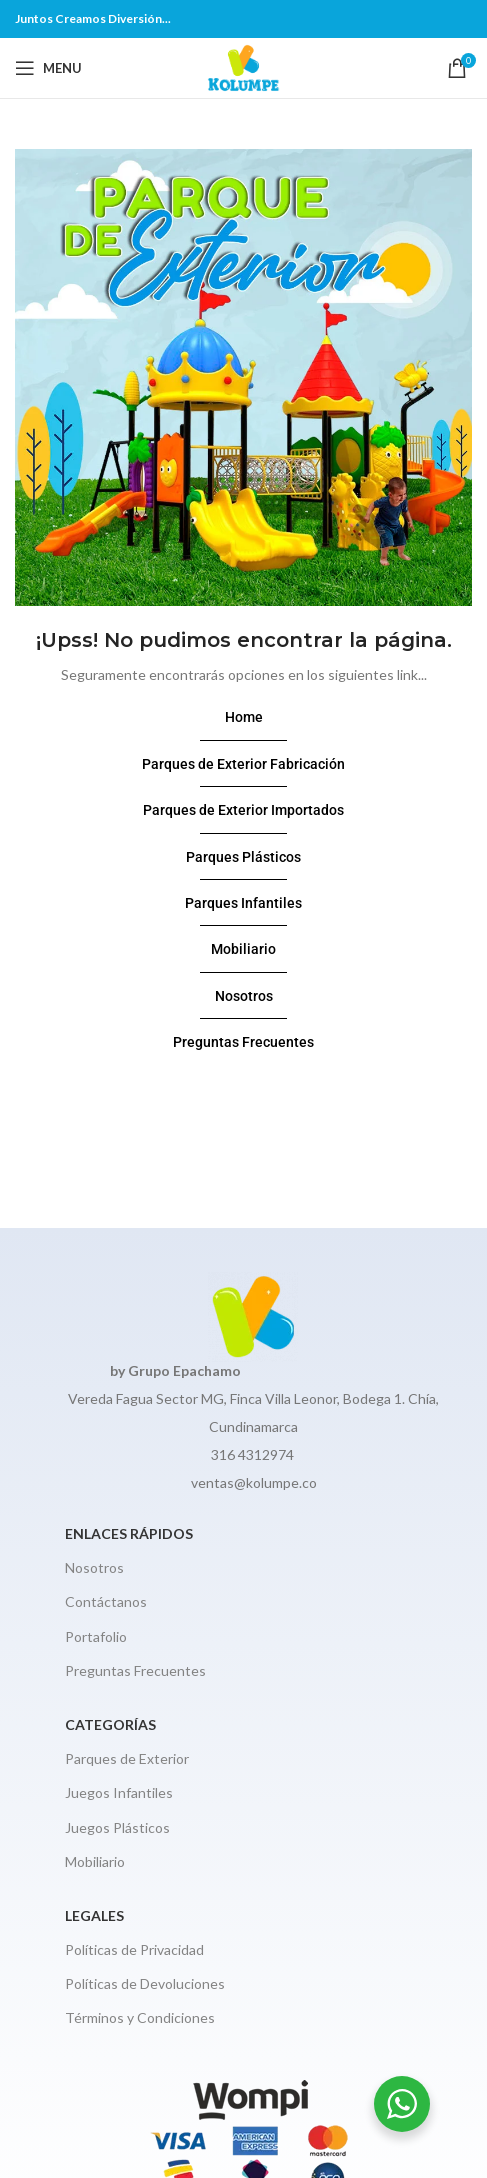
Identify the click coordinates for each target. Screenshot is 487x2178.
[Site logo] (243, 66)
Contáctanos (106, 1601)
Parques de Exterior (127, 1758)
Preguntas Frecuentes (135, 1670)
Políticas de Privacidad (134, 1949)
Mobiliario (95, 1861)
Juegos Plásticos (117, 1827)
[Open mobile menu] (48, 68)
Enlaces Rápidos (129, 1533)
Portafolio (96, 1636)
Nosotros (94, 1567)
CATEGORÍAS (110, 1724)
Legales (94, 1915)
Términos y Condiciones (140, 2017)
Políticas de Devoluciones (145, 1983)
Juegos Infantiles (119, 1792)
